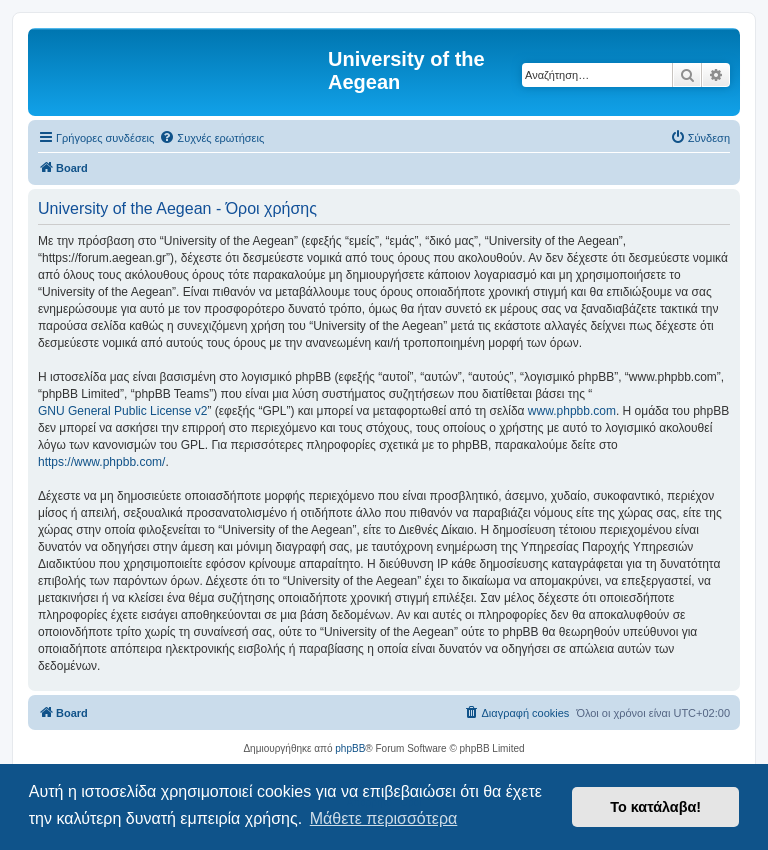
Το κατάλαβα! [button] (655, 807)
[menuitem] (211, 138)
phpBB (350, 748)
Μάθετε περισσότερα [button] (384, 818)
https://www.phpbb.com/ (101, 462)
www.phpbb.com (572, 411)
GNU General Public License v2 (122, 411)
